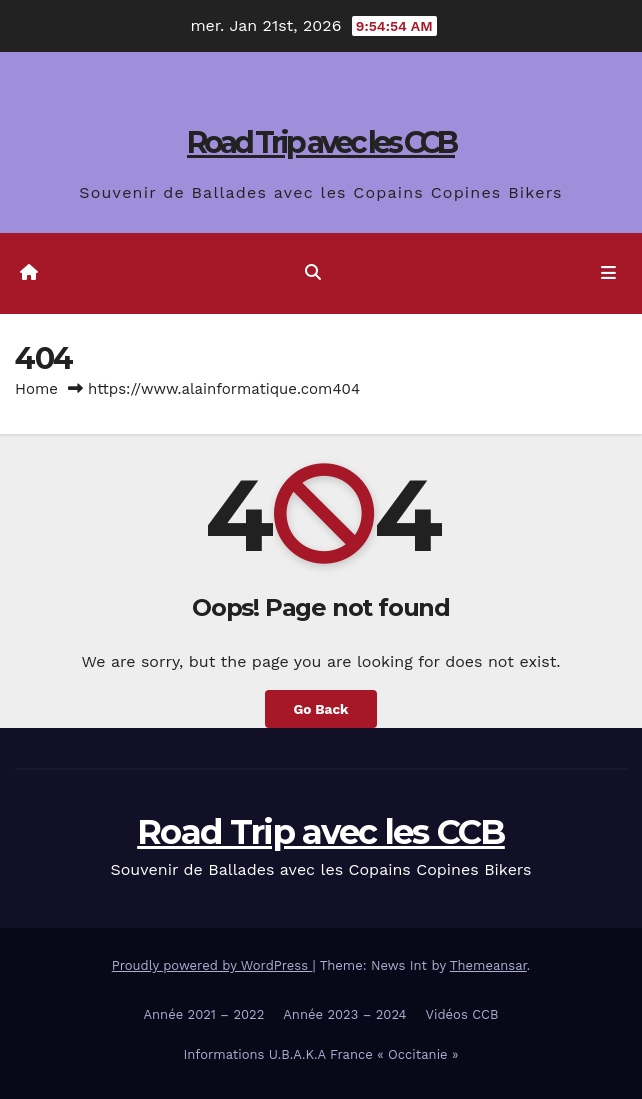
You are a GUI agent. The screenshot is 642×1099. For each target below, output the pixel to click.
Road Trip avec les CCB (321, 142)
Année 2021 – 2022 (203, 1014)
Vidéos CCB (462, 1014)
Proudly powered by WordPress (212, 965)
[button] (313, 272)
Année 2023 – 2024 (344, 1014)
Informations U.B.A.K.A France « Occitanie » (321, 1054)
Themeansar (488, 965)
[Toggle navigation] (608, 274)
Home (36, 389)
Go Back (320, 709)
